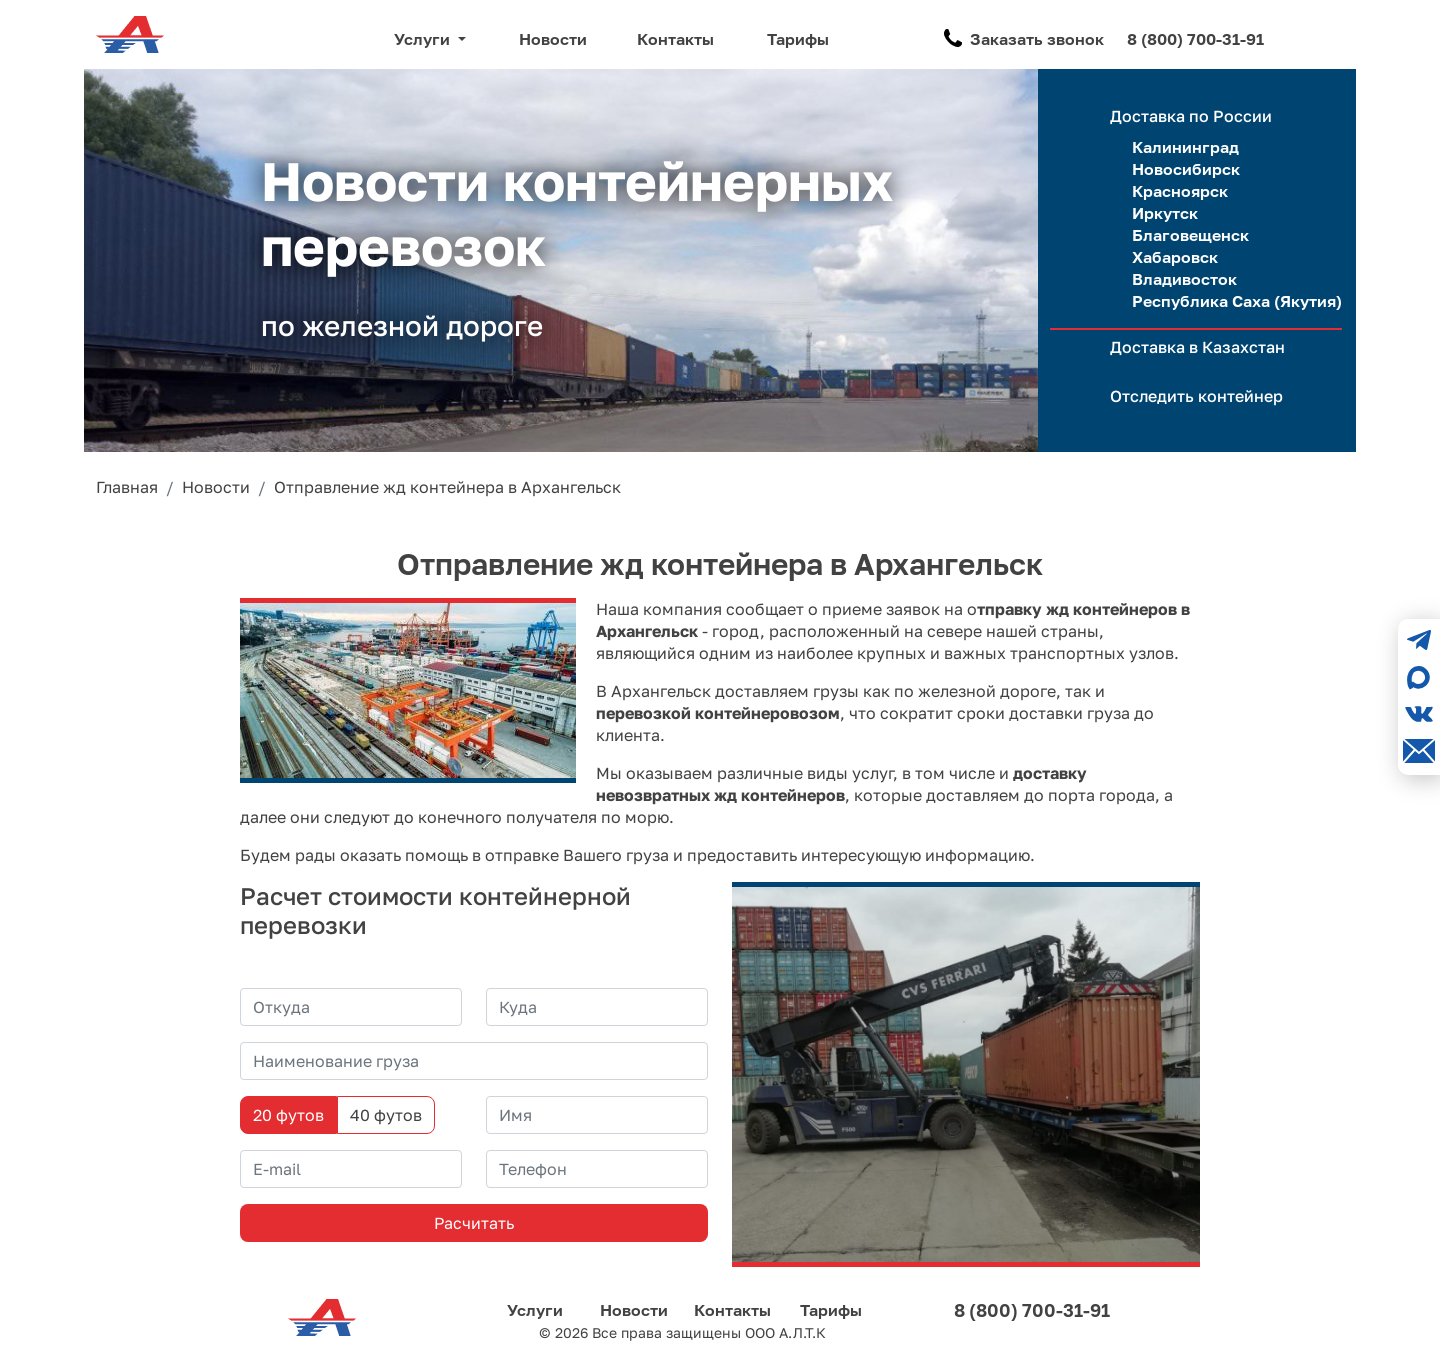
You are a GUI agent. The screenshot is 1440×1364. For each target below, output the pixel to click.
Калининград (1185, 147)
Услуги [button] (424, 39)
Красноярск (1180, 191)
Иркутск (1165, 213)
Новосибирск (1186, 169)
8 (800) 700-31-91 (1195, 39)
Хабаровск (1175, 257)
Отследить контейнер (1196, 396)
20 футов (288, 1115)
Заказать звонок (1037, 39)
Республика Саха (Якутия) (1237, 301)
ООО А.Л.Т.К (785, 1332)
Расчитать (474, 1223)
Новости (553, 39)
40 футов (386, 1115)
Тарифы (798, 39)
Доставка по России (1191, 116)
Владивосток (1184, 279)
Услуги (535, 1310)
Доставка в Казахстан (1197, 347)
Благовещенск (1190, 235)
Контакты (675, 39)
